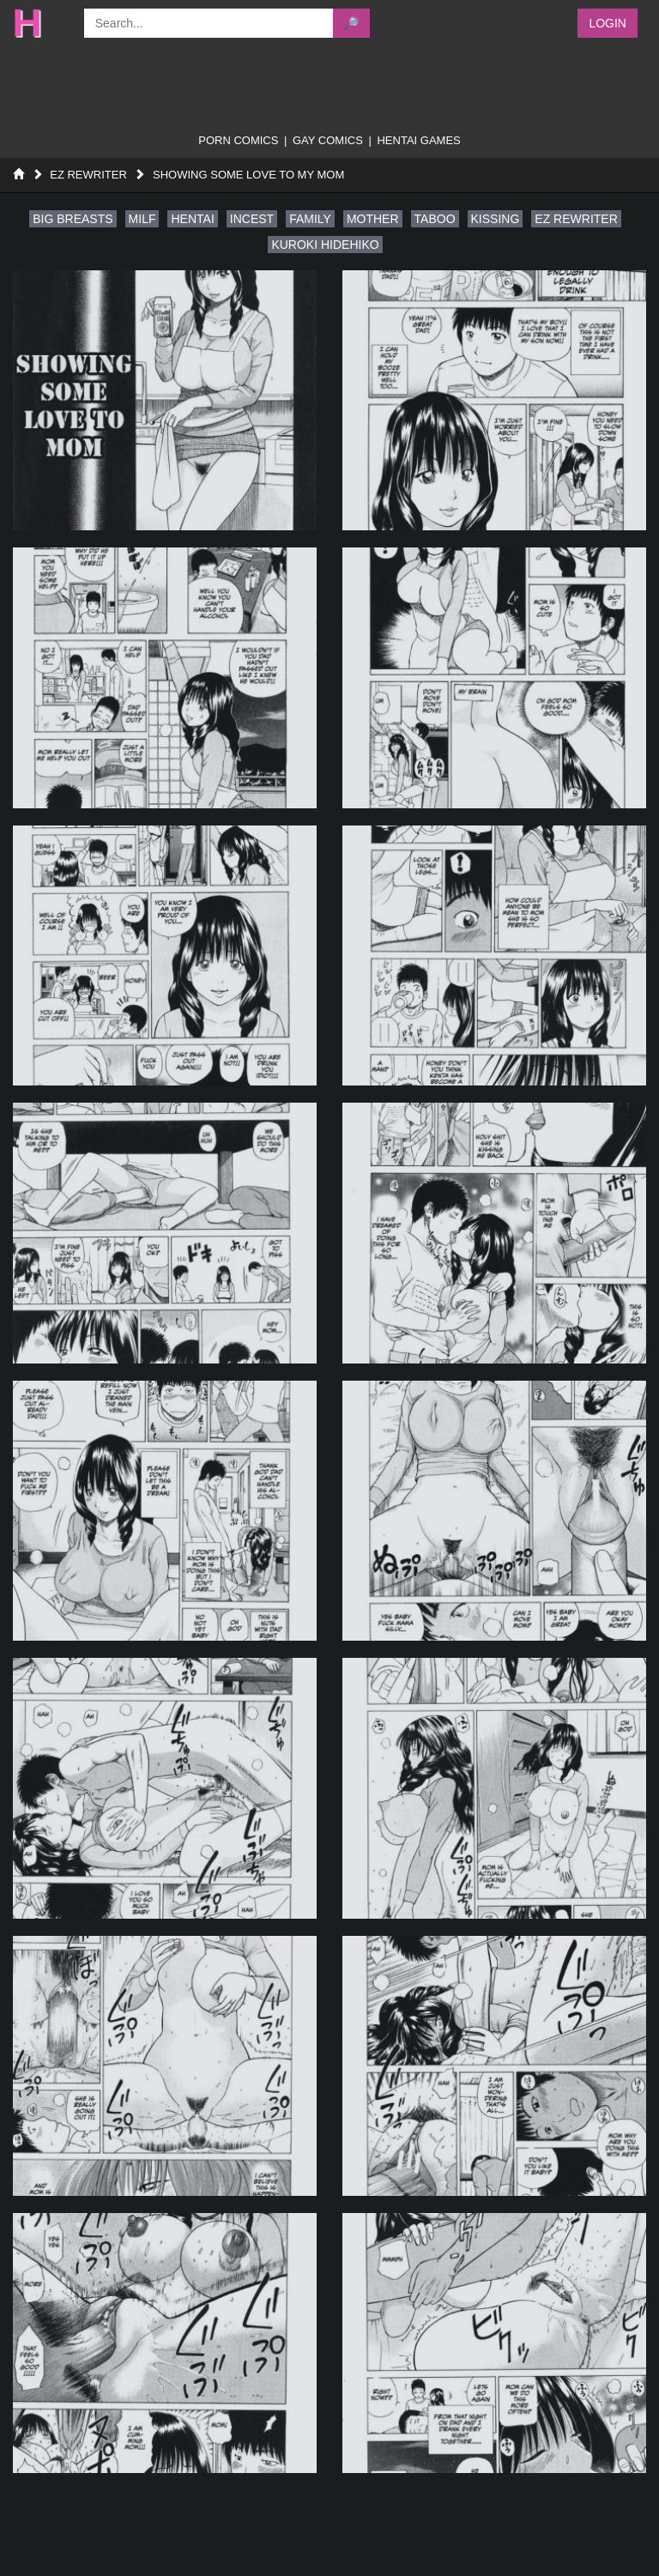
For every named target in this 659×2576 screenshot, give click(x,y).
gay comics (328, 140)
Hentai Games (418, 140)
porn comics (238, 140)
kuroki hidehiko (324, 244)
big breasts (72, 219)
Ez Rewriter (88, 174)
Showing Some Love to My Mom (248, 174)
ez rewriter (576, 219)
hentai (192, 219)
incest (252, 219)
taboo (435, 219)
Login (607, 23)
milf (142, 219)
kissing (495, 219)
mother (373, 219)
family (310, 219)
